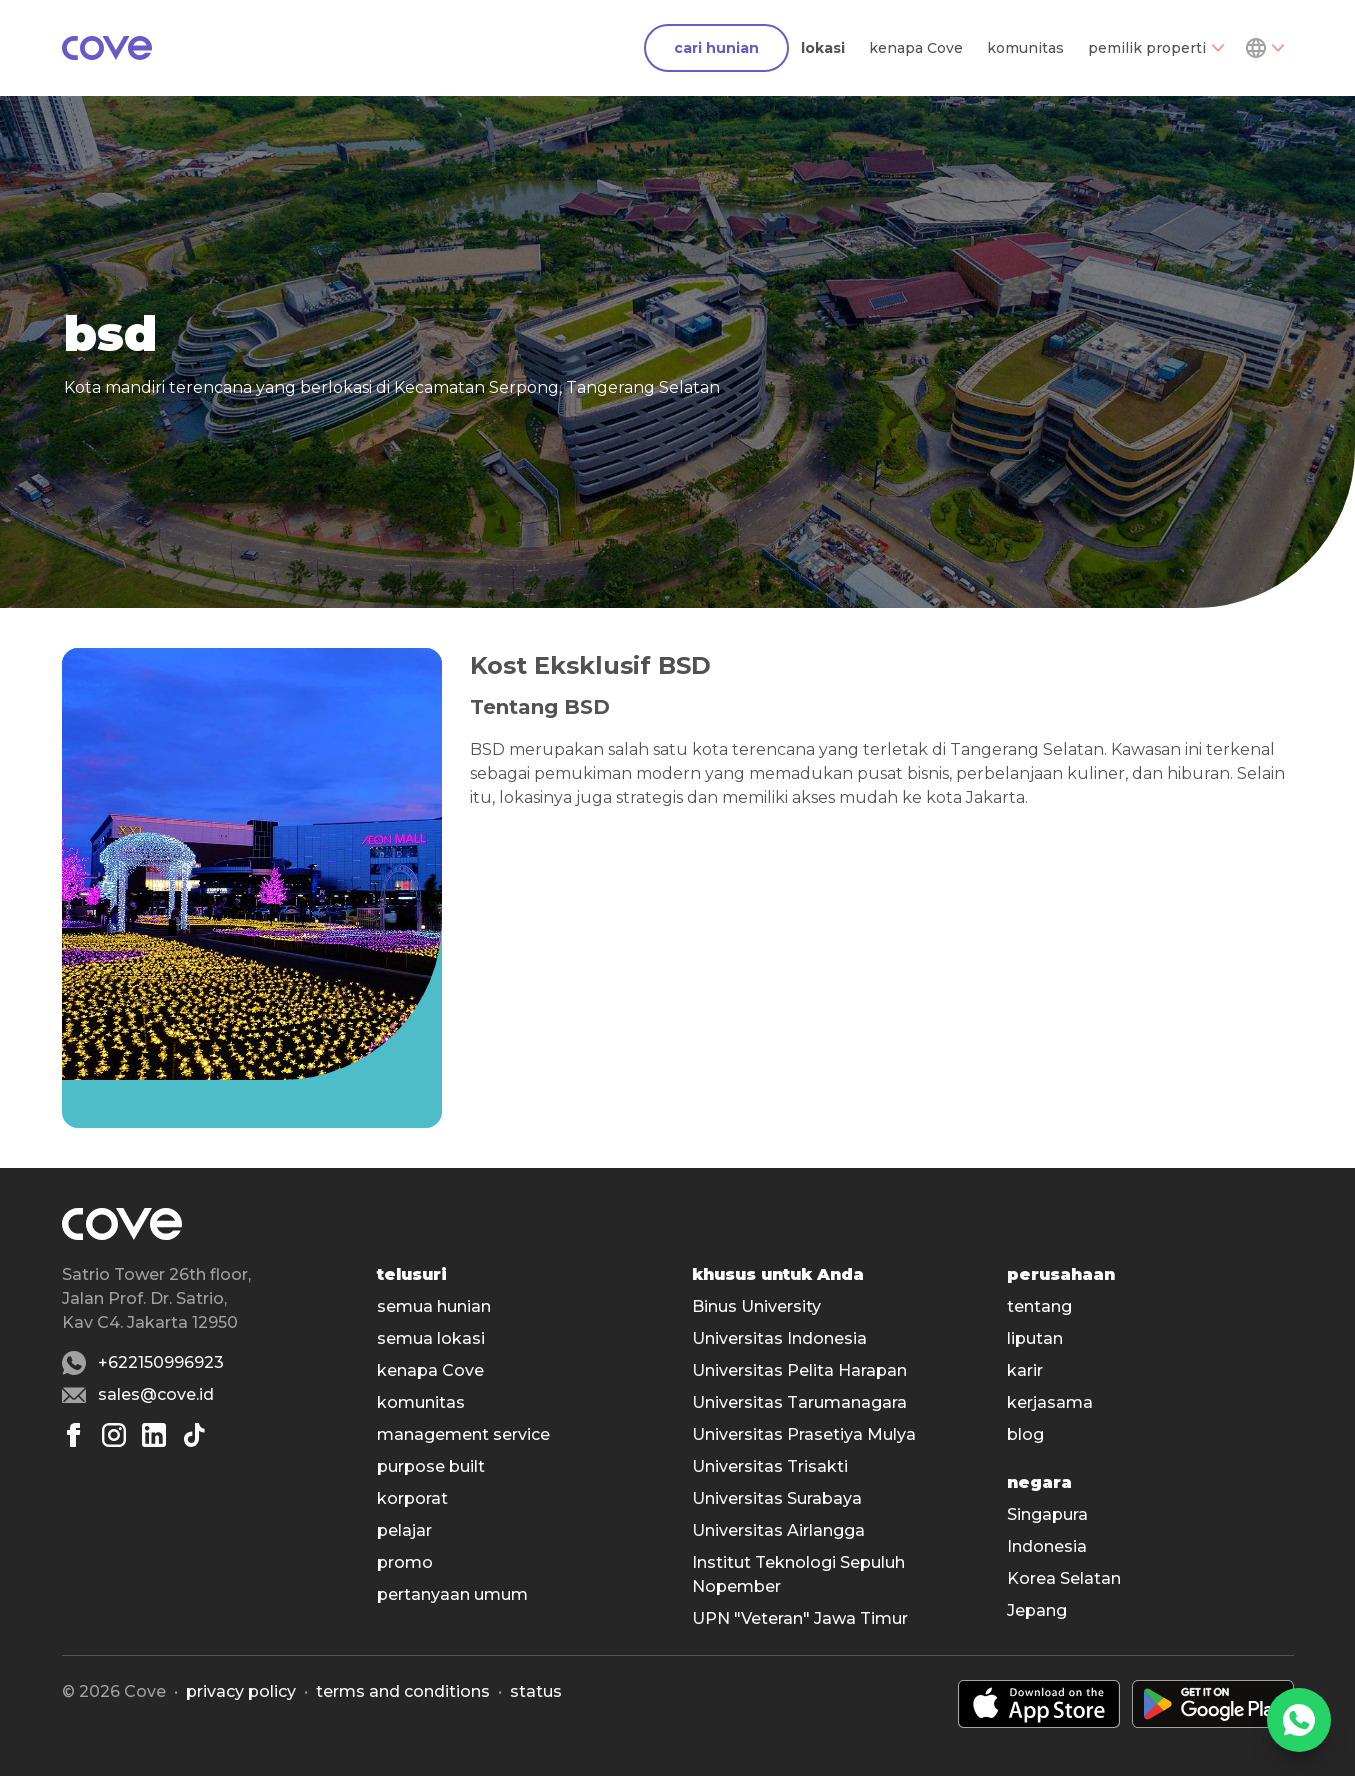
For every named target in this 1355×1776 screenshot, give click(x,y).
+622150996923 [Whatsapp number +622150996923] (161, 1362)
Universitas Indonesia (779, 1338)
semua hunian (434, 1306)
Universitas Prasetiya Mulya (804, 1434)
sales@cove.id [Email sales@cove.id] (156, 1394)
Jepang (1037, 1610)
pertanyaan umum (452, 1594)
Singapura (1047, 1514)
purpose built (431, 1466)
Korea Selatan (1064, 1578)
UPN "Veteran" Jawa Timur (800, 1618)
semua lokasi (431, 1338)
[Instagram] (114, 1435)
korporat (412, 1498)
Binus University (756, 1306)
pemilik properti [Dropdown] (1156, 48)
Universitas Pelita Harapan (799, 1370)
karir (1025, 1370)
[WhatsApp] (1299, 1720)
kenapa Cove (916, 48)
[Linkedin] (154, 1435)
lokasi (823, 48)
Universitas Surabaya (777, 1498)
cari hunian (716, 48)
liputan (1035, 1338)
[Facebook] (74, 1435)
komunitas (1025, 48)
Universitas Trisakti (770, 1466)
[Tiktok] (194, 1435)
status (536, 1691)
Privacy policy (241, 1691)
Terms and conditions (403, 1691)
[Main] (107, 48)
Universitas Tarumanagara (799, 1402)
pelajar (404, 1530)
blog (1025, 1434)
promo (405, 1562)
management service (463, 1434)
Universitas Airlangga (778, 1530)
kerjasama (1050, 1402)
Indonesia (1047, 1546)
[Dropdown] (1264, 48)
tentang (1039, 1306)
